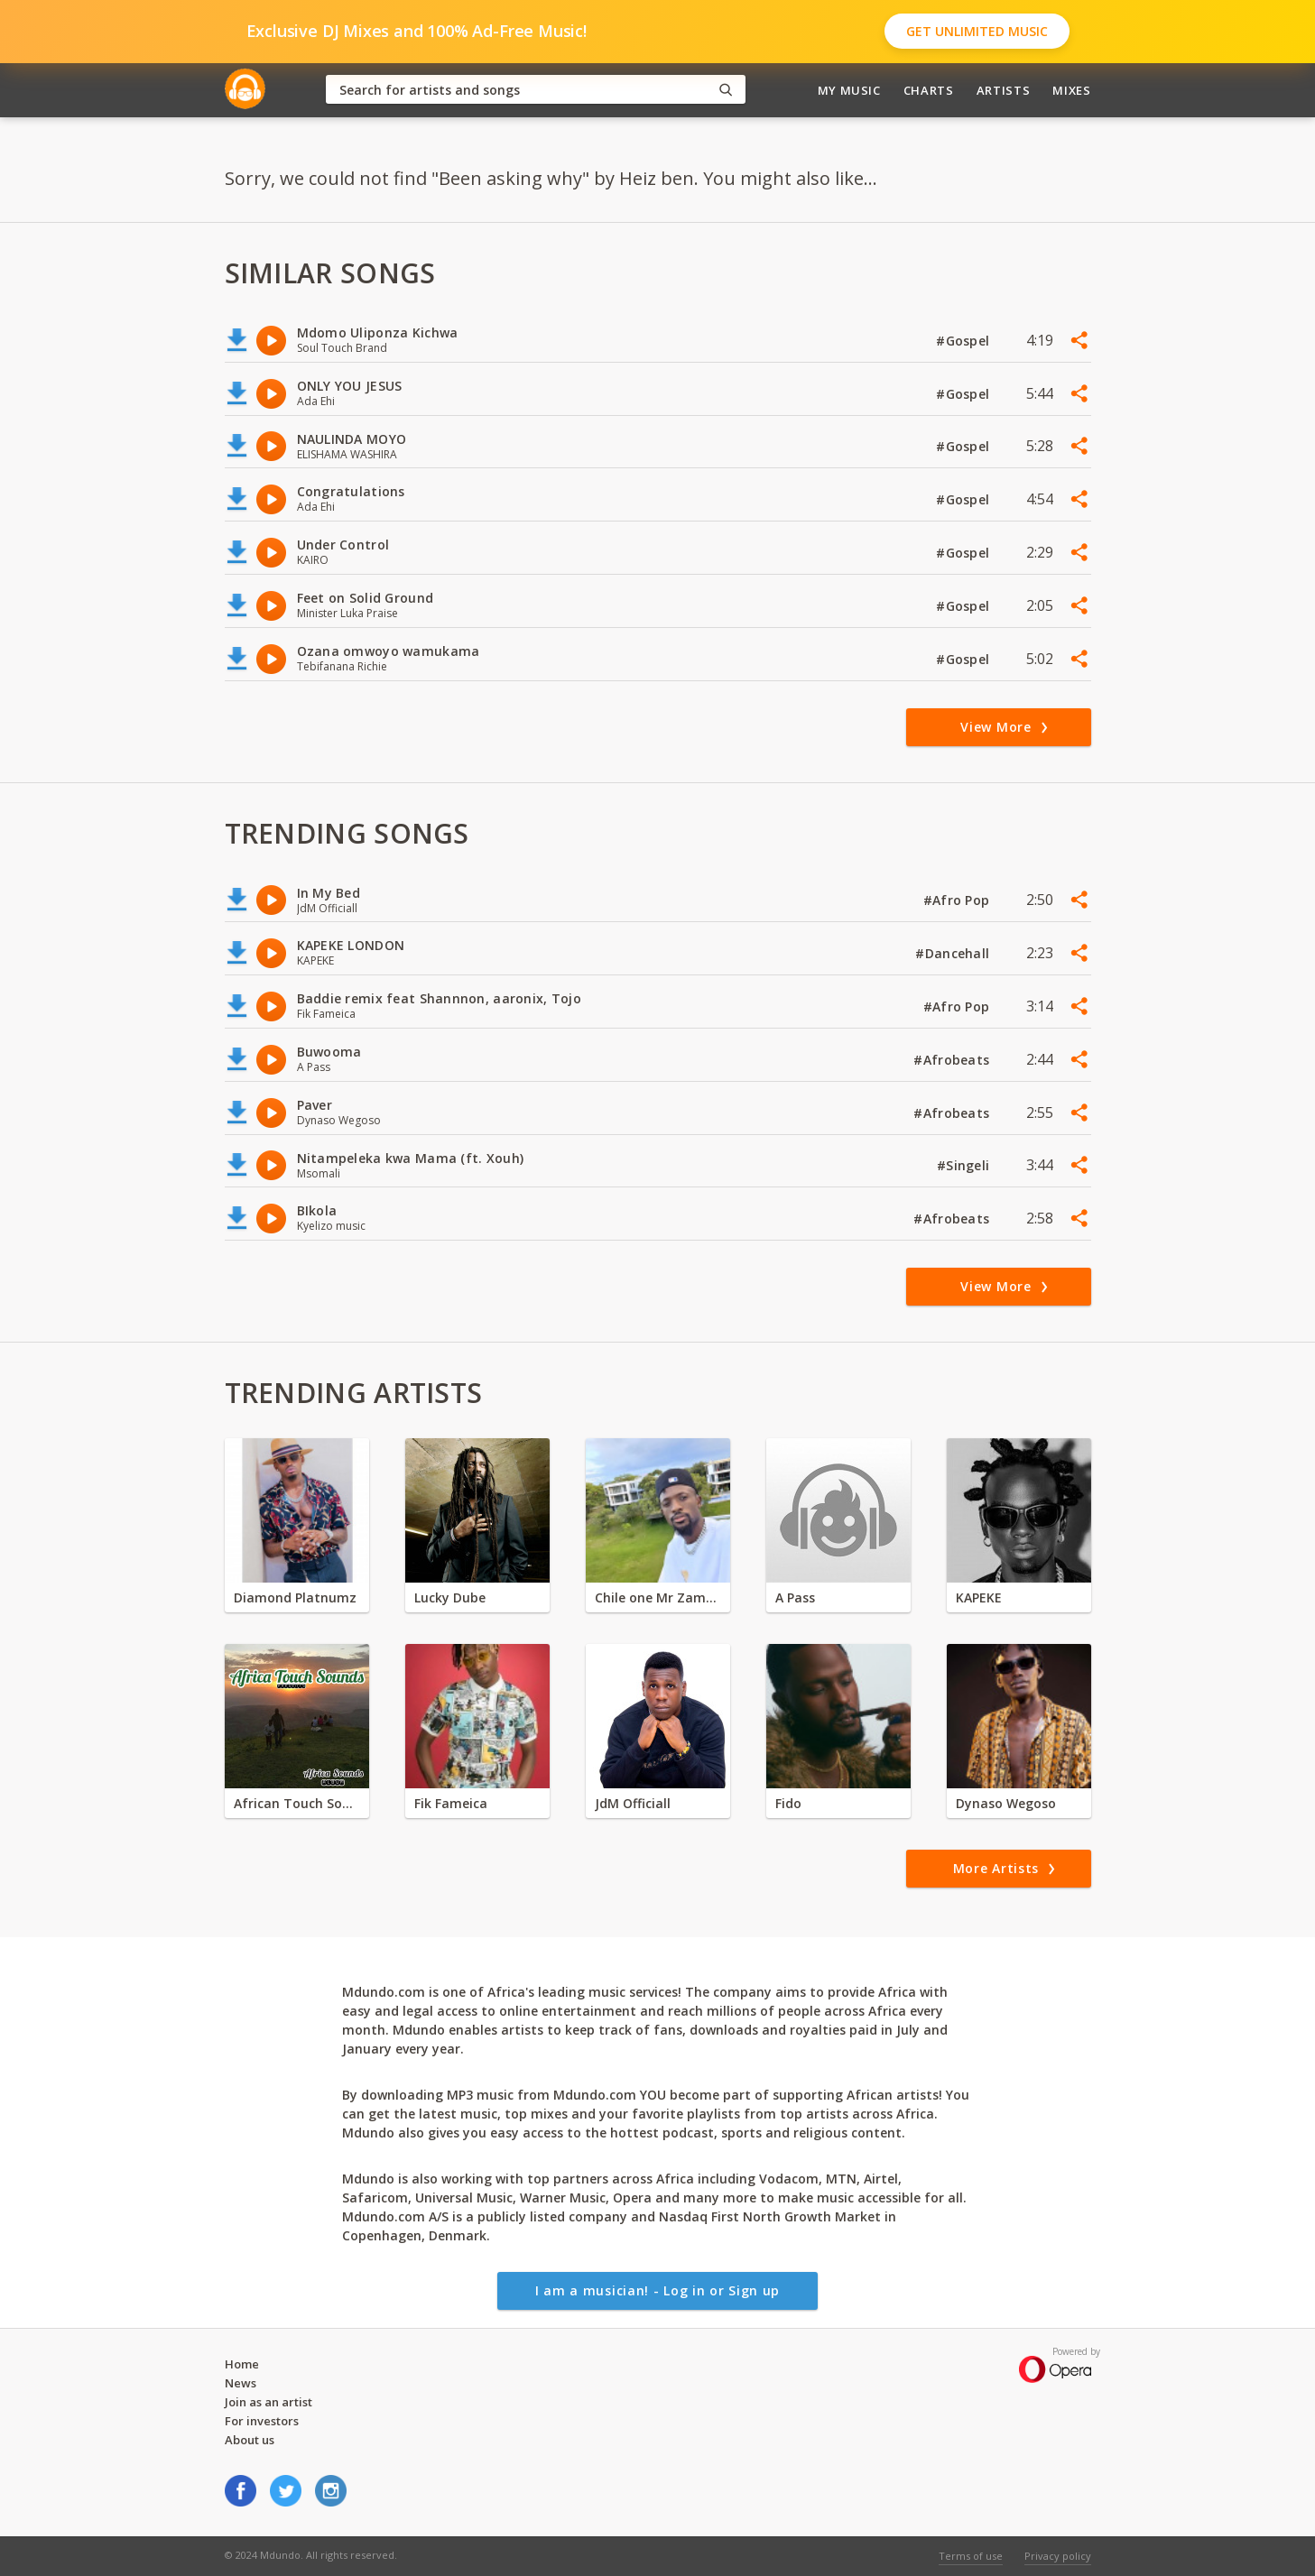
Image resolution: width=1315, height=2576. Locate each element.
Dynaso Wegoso (1006, 1803)
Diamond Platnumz (295, 1597)
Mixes (1071, 90)
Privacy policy (1057, 2555)
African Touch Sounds (297, 1803)
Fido (788, 1803)
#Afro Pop (958, 900)
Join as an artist (268, 2402)
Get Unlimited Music (977, 31)
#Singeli (965, 1165)
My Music (849, 90)
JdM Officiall (633, 1803)
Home (242, 2364)
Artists (1004, 90)
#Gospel (964, 340)
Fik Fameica (450, 1803)
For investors (262, 2421)
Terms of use (971, 2555)
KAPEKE (979, 1597)
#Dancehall (954, 953)
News (240, 2383)
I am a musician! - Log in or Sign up (657, 2290)
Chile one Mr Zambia (658, 1597)
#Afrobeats (953, 1059)
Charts (928, 90)
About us (249, 2440)
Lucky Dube (450, 1597)
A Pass (795, 1597)
